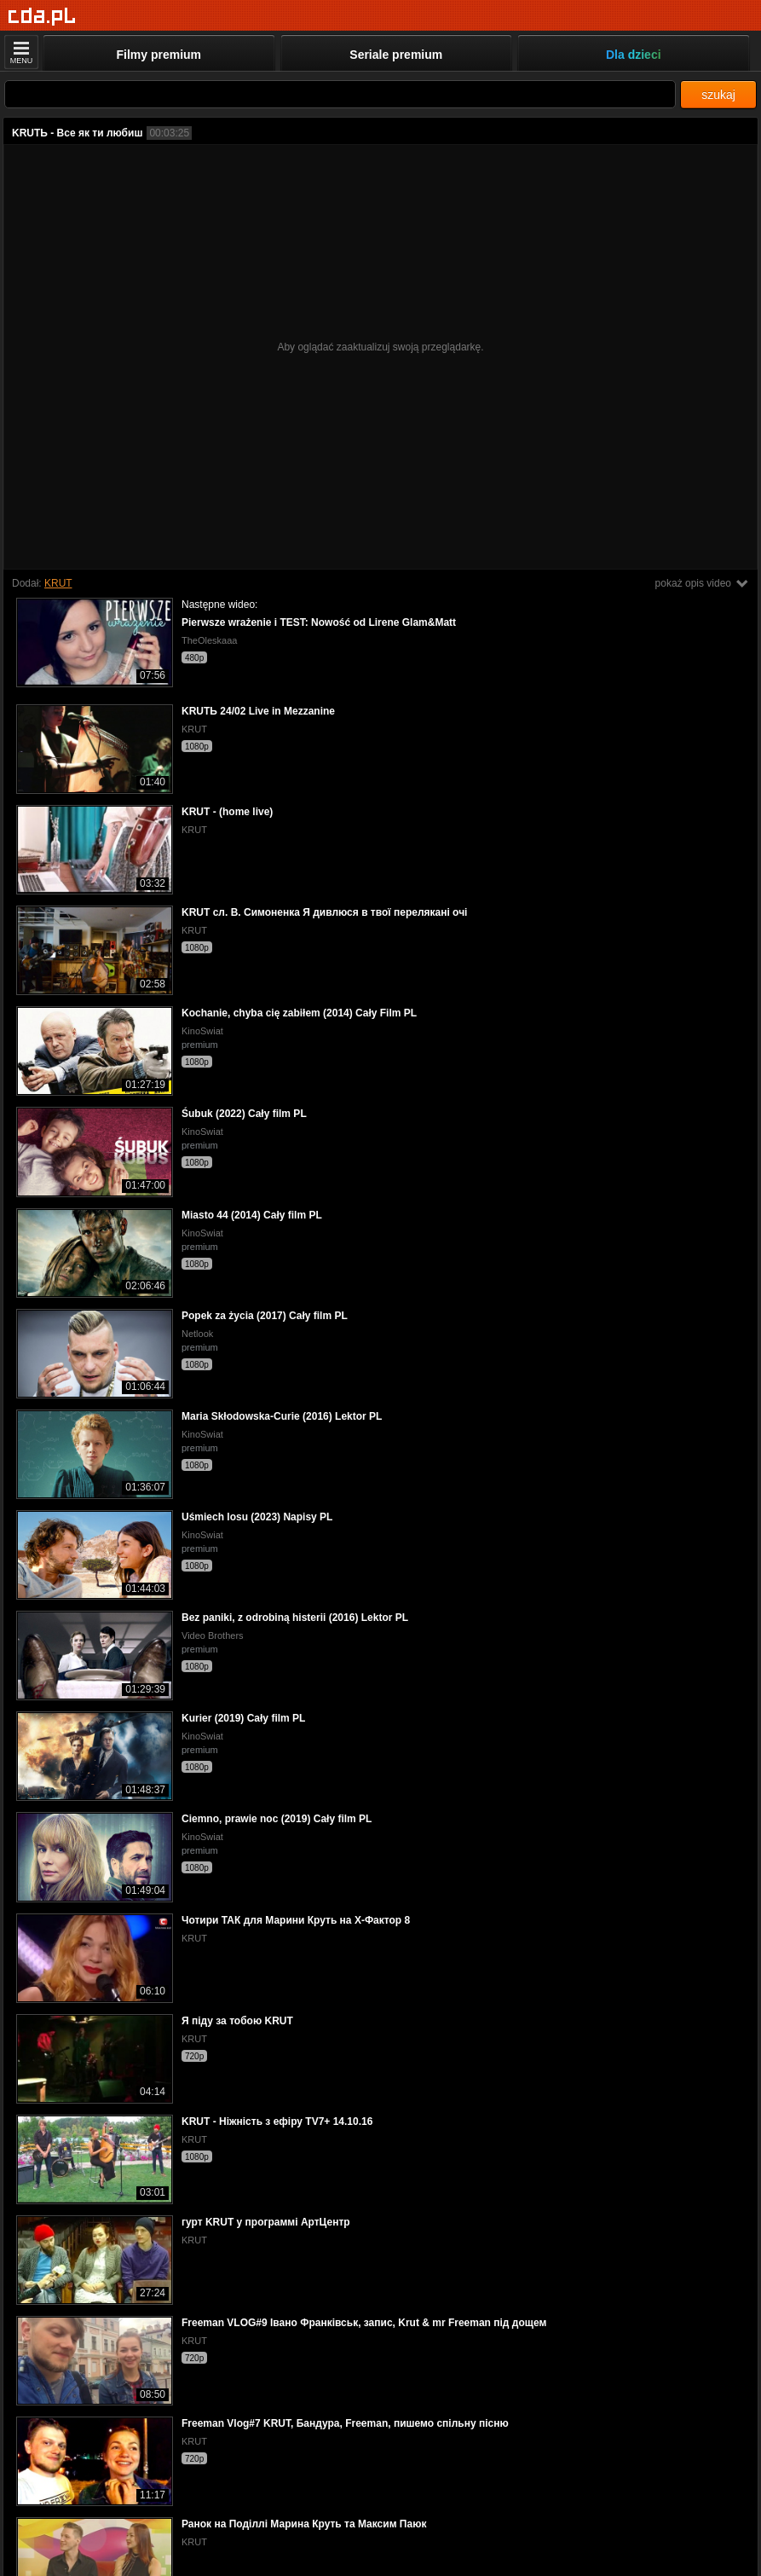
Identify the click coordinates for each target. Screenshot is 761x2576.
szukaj (718, 94)
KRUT (58, 583)
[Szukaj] (340, 94)
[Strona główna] (42, 16)
